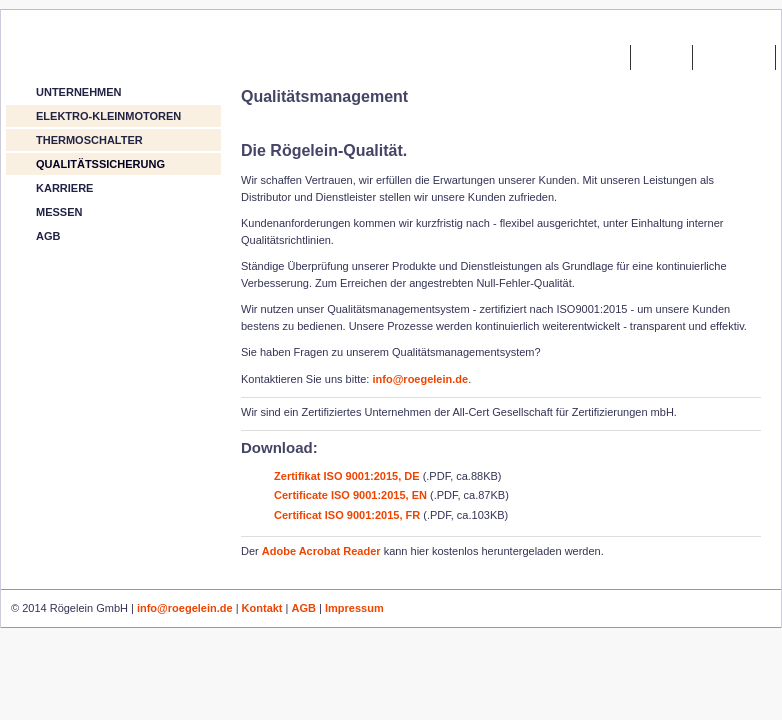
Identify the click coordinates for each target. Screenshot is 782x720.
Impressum (354, 608)
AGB (48, 236)
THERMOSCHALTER (89, 140)
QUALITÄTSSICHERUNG (100, 164)
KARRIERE (64, 188)
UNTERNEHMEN (79, 92)
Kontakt (262, 608)
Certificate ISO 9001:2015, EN (350, 495)
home (605, 56)
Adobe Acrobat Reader (321, 551)
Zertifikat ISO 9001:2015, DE (345, 476)
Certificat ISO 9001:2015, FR (345, 515)
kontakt (661, 56)
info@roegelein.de (420, 379)
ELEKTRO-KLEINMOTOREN (108, 116)
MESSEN (59, 212)
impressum (734, 56)
